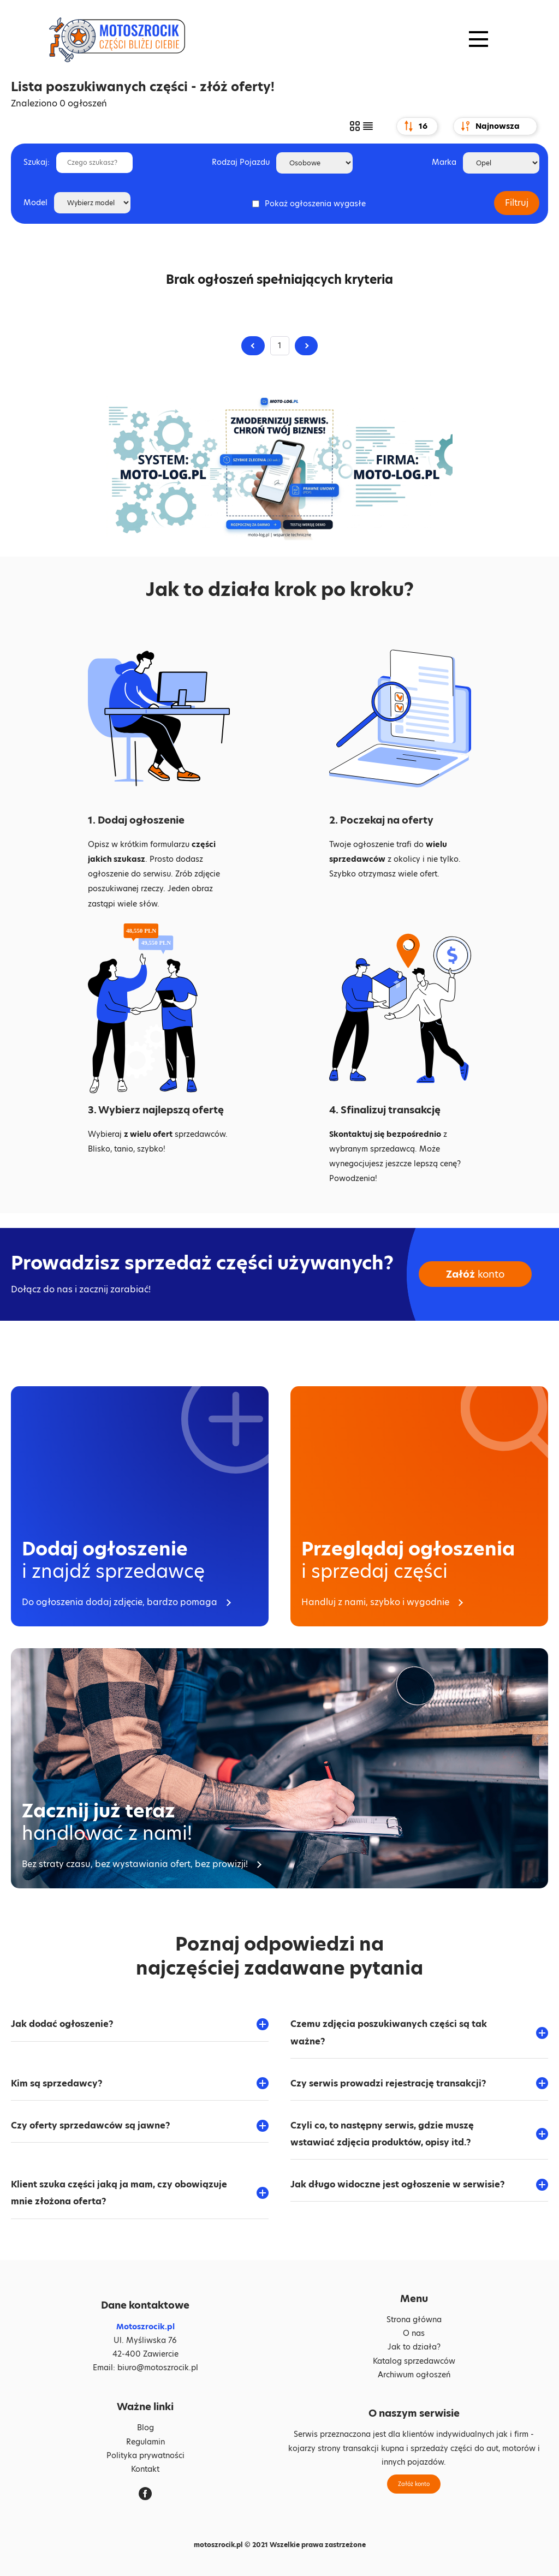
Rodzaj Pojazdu (241, 162)
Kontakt (145, 2469)
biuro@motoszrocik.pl (157, 2367)
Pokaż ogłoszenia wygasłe (315, 203)
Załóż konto (414, 2484)
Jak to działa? (414, 2346)
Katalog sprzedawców (414, 2361)
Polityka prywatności (145, 2455)
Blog (145, 2427)
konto (475, 1274)
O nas (414, 2333)
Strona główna (414, 2319)
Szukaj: (36, 162)
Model (35, 202)
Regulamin (145, 2441)
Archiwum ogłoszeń (414, 2374)
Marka (444, 162)
